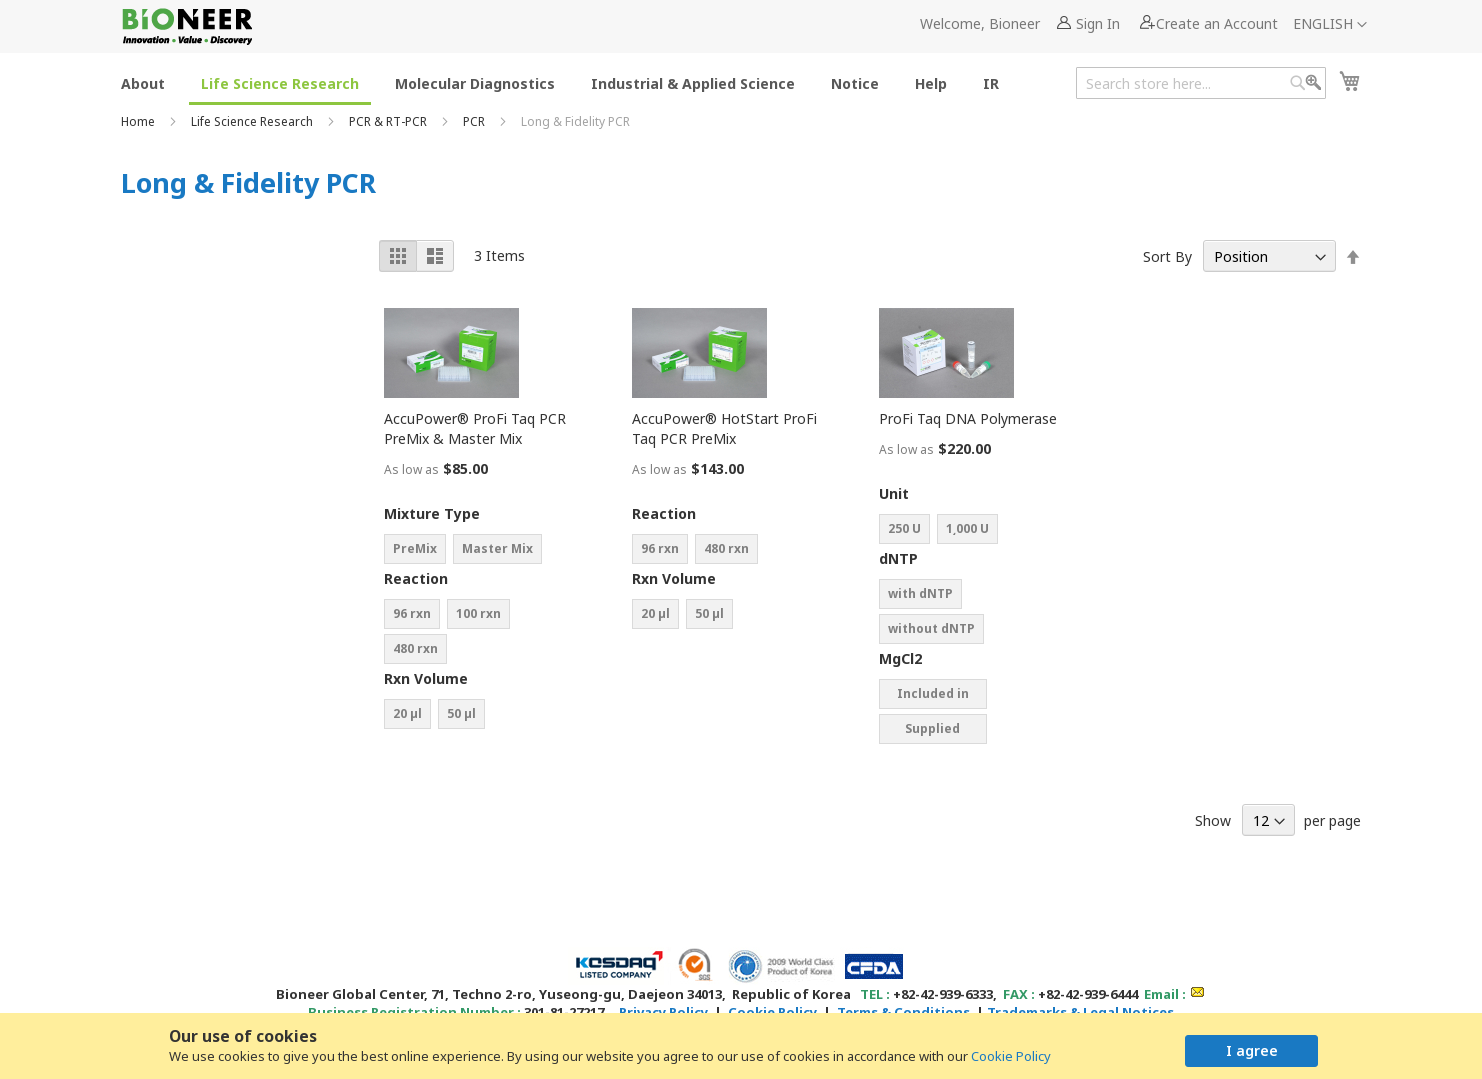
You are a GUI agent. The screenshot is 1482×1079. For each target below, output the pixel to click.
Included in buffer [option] (933, 697)
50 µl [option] (461, 713)
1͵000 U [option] (967, 528)
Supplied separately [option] (933, 732)
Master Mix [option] (497, 548)
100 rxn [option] (478, 613)
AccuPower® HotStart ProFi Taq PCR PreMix (724, 428)
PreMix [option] (415, 548)
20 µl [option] (407, 713)
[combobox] (1201, 83)
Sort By (1167, 256)
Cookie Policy (1011, 1056)
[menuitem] (143, 82)
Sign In (1098, 23)
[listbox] (484, 551)
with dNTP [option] (920, 593)
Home (139, 121)
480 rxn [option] (415, 648)
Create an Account (1217, 23)
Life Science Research (253, 121)
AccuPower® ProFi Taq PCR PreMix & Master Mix (475, 428)
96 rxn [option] (412, 613)
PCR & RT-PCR (389, 121)
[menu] (566, 82)
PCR (475, 121)
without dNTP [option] (931, 628)
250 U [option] (904, 528)
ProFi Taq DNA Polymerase (968, 418)
